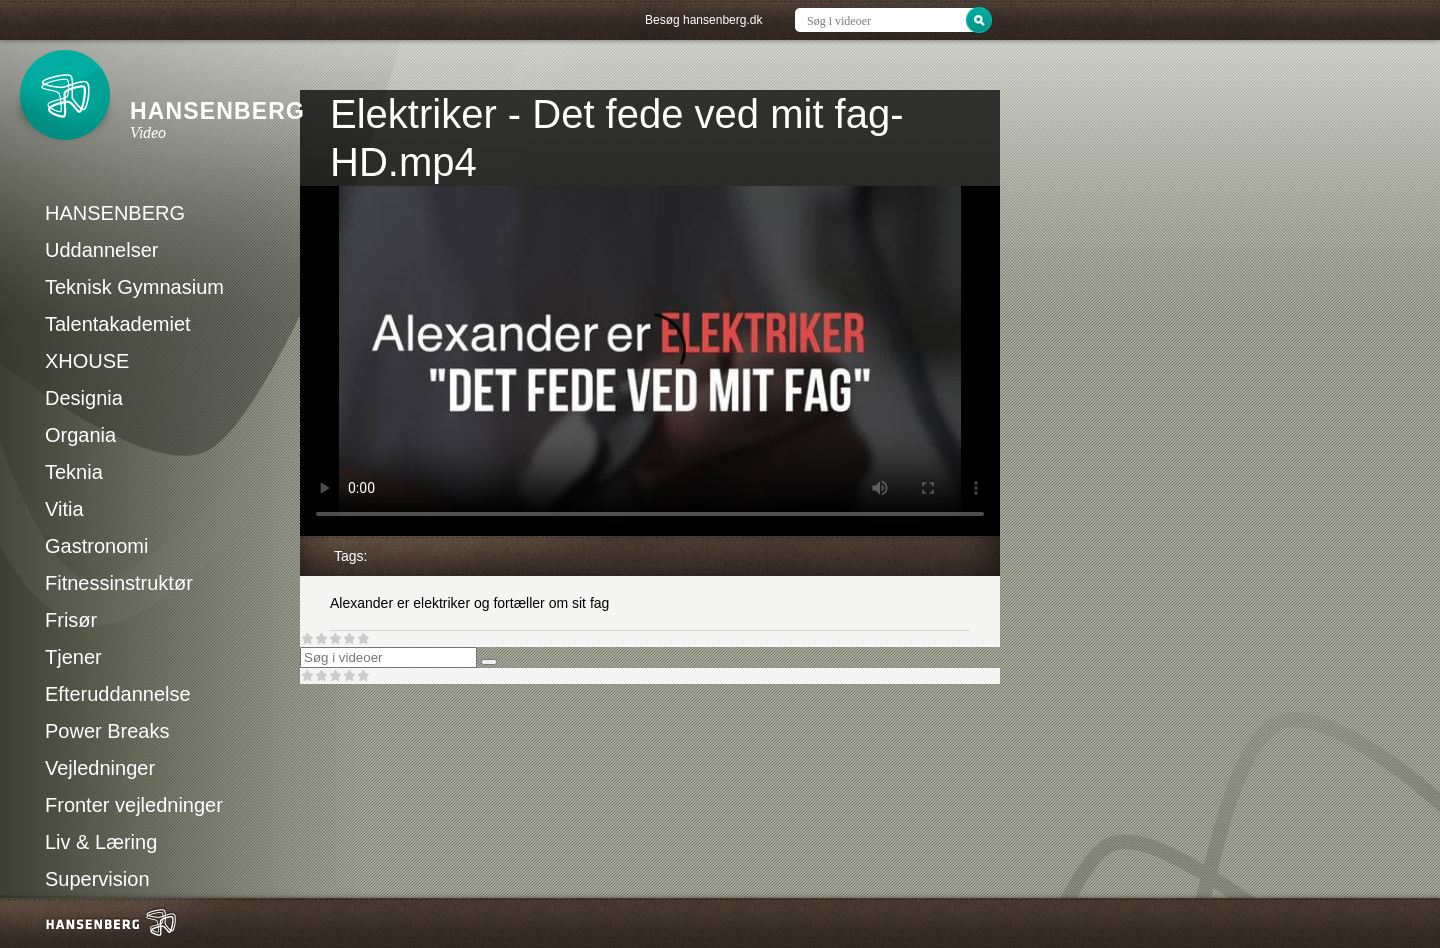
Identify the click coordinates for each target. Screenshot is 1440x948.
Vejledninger (100, 768)
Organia (80, 435)
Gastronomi (96, 546)
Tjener (73, 657)
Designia (84, 398)
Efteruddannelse (118, 694)
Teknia (74, 472)
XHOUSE (87, 361)
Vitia (64, 509)
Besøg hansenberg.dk (703, 20)
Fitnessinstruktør (119, 583)
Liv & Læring (101, 842)
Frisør (71, 620)
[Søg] (489, 662)
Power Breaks (107, 731)
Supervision (97, 879)
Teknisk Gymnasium (134, 287)
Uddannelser (101, 250)
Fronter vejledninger (134, 805)
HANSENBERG (115, 213)
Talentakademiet (118, 324)
